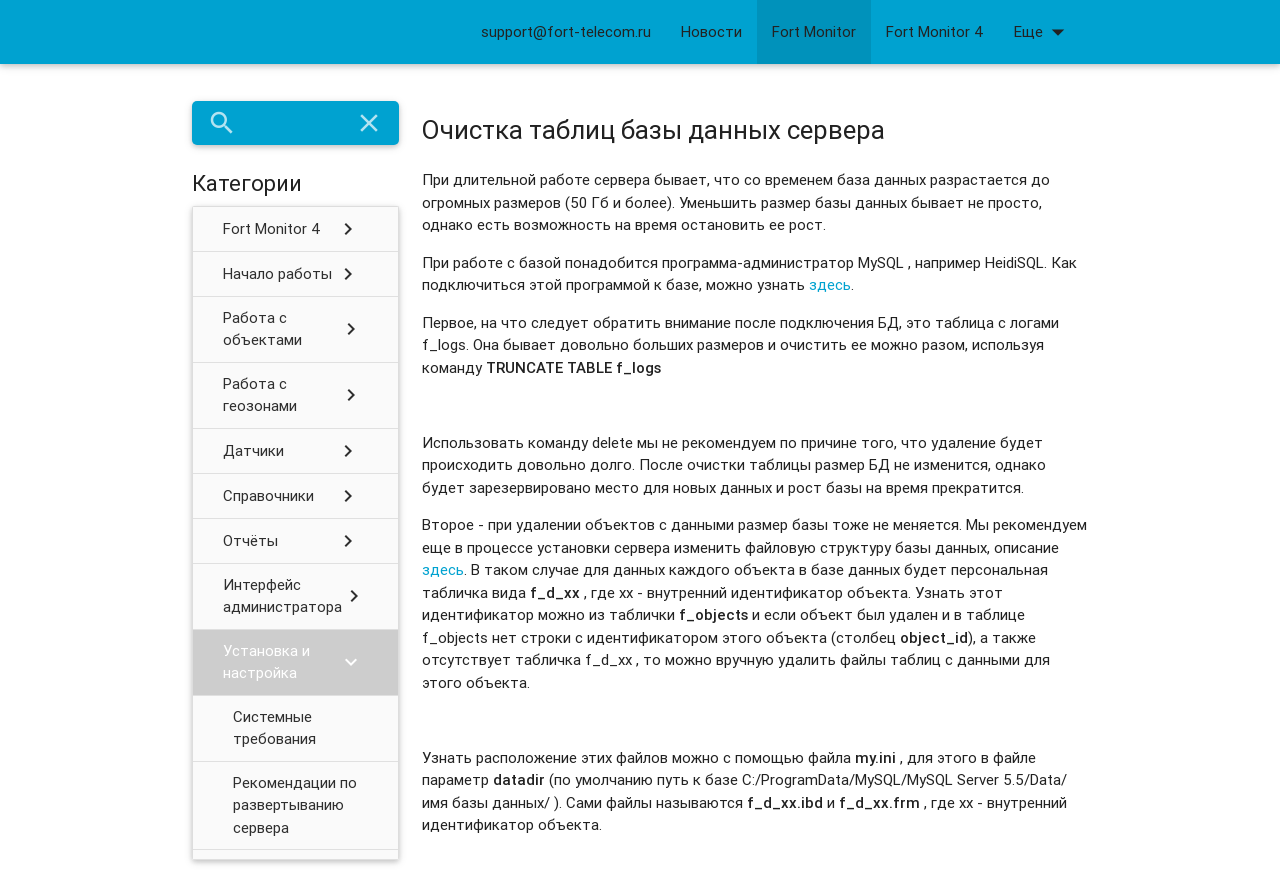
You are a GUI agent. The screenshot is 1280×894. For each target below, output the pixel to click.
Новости (711, 31)
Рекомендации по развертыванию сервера (295, 805)
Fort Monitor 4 (935, 31)
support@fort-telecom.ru (566, 31)
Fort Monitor (814, 31)
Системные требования (274, 728)
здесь (830, 284)
